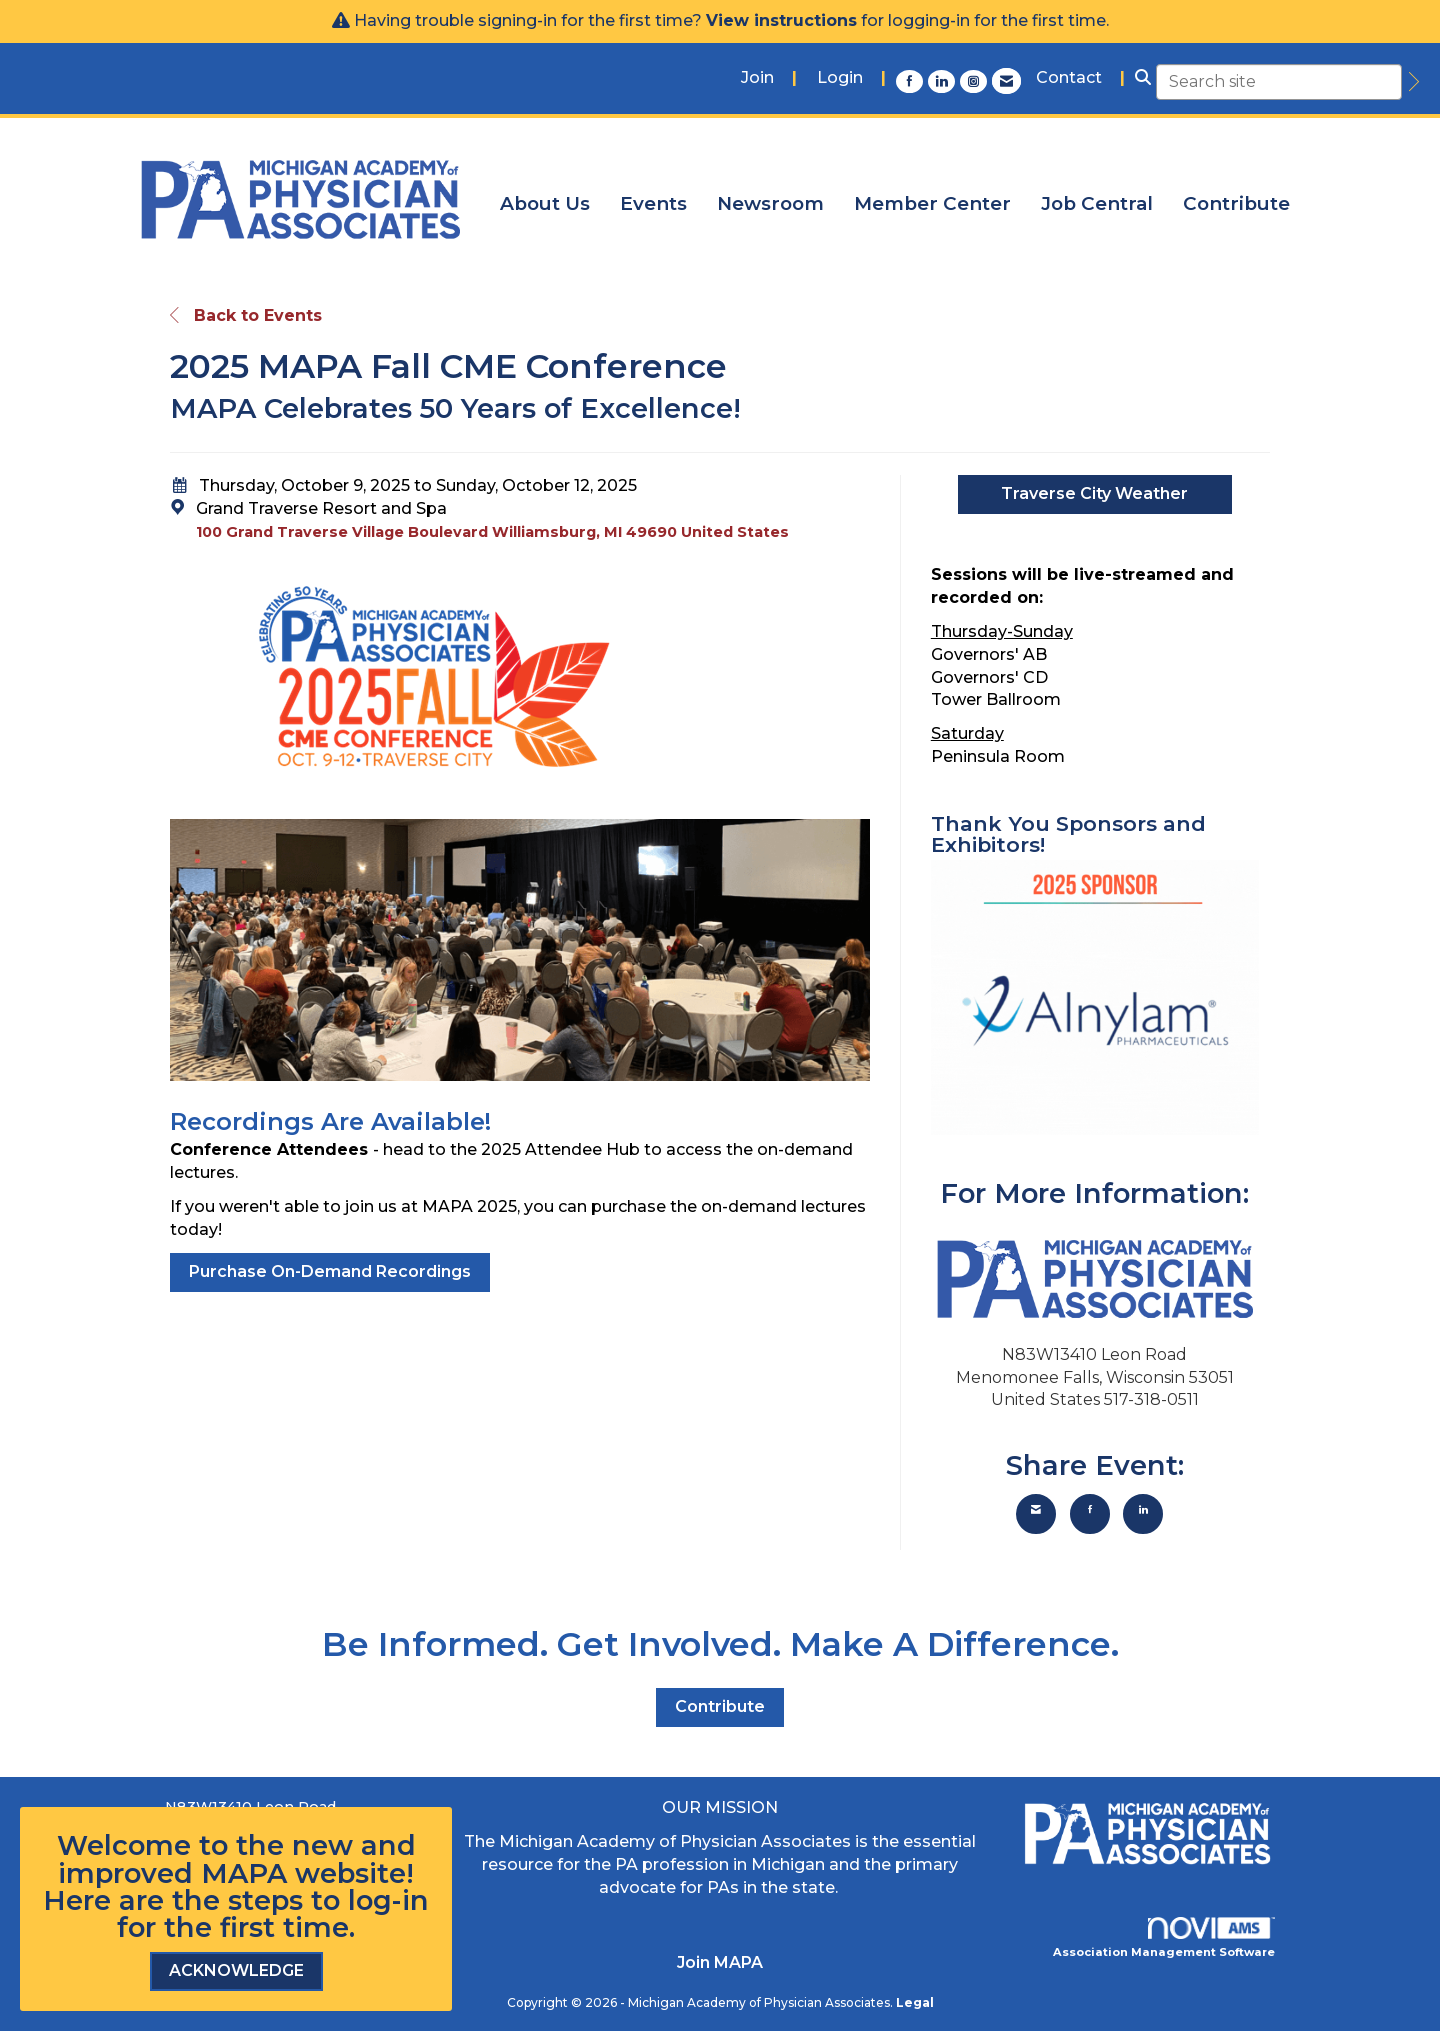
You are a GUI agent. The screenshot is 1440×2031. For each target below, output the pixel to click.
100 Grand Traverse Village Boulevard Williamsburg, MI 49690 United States (492, 532)
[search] (1411, 82)
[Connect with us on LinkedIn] (944, 81)
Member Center (932, 203)
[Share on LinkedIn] (1143, 1514)
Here (77, 1900)
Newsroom (770, 203)
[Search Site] (1143, 78)
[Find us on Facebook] (912, 81)
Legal (915, 2002)
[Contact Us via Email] (1006, 81)
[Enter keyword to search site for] (1279, 82)
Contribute (1236, 203)
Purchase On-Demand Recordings (330, 1271)
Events (653, 203)
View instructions (781, 20)
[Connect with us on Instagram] (976, 81)
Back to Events (246, 315)
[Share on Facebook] (1090, 1514)
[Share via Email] (1036, 1514)
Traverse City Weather (1094, 493)
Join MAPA (720, 1962)
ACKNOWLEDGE (236, 1970)
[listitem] (769, 78)
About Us (545, 203)
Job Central (1097, 203)
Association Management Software (1164, 1938)
